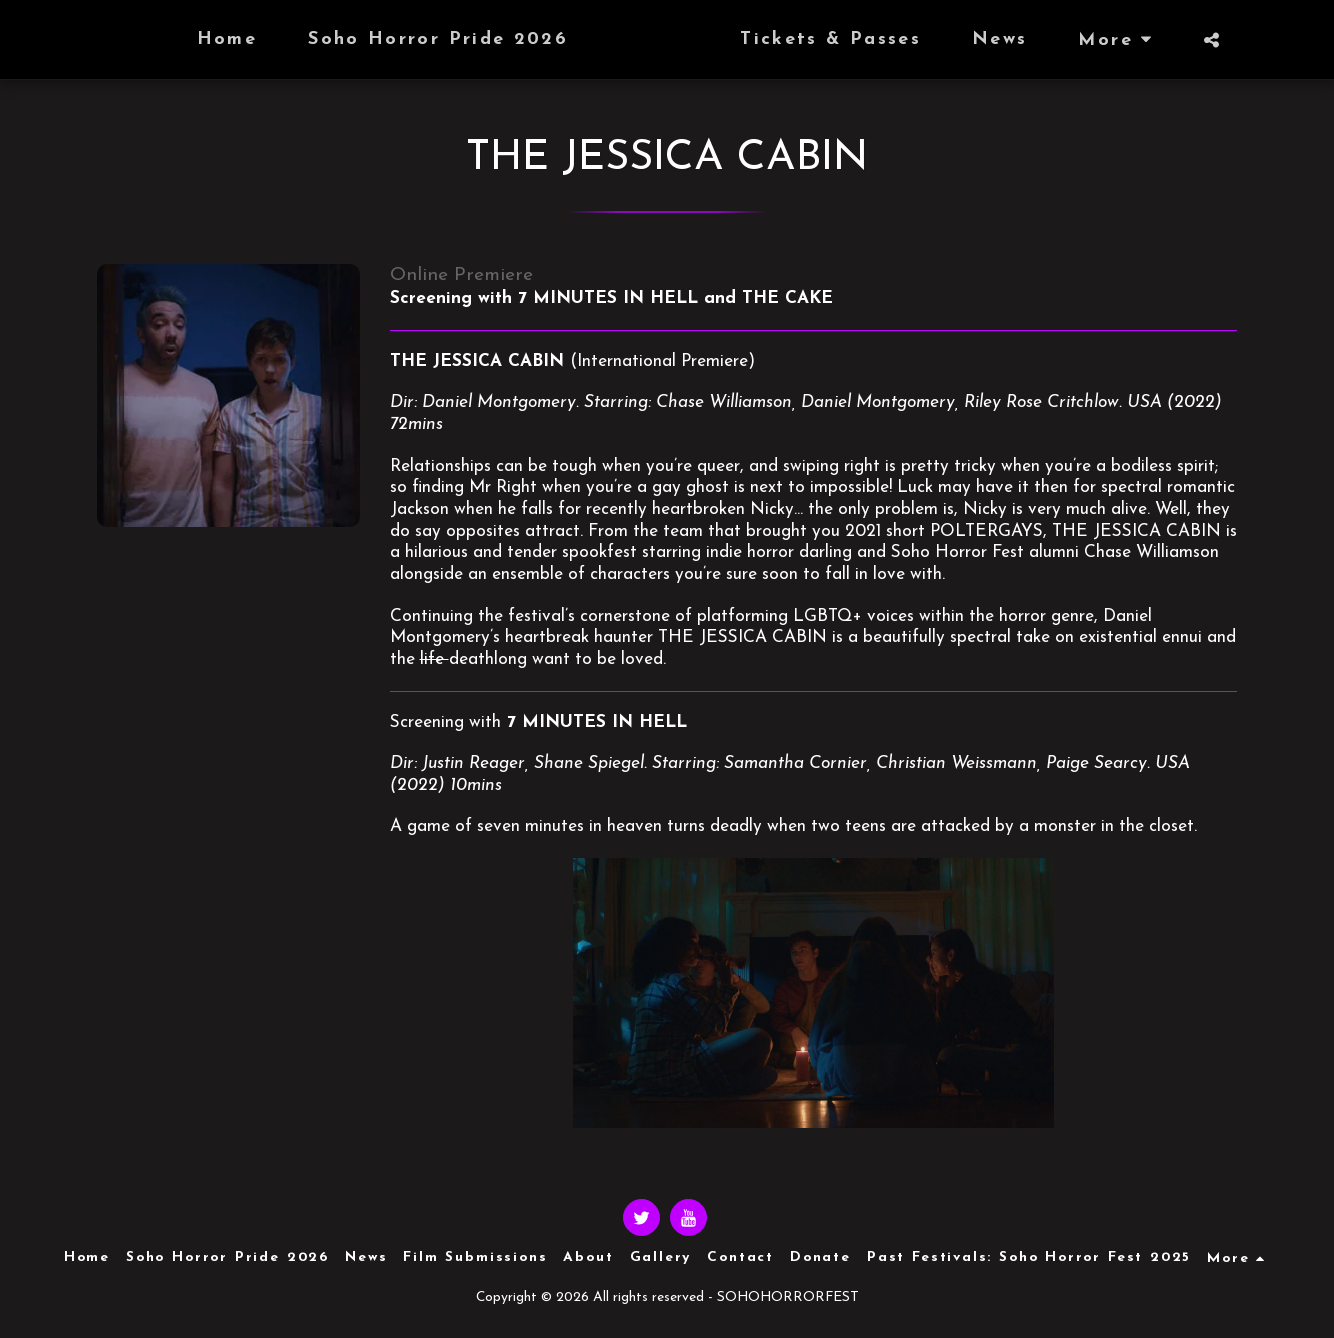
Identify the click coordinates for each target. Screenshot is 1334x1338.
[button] (1250, 40)
